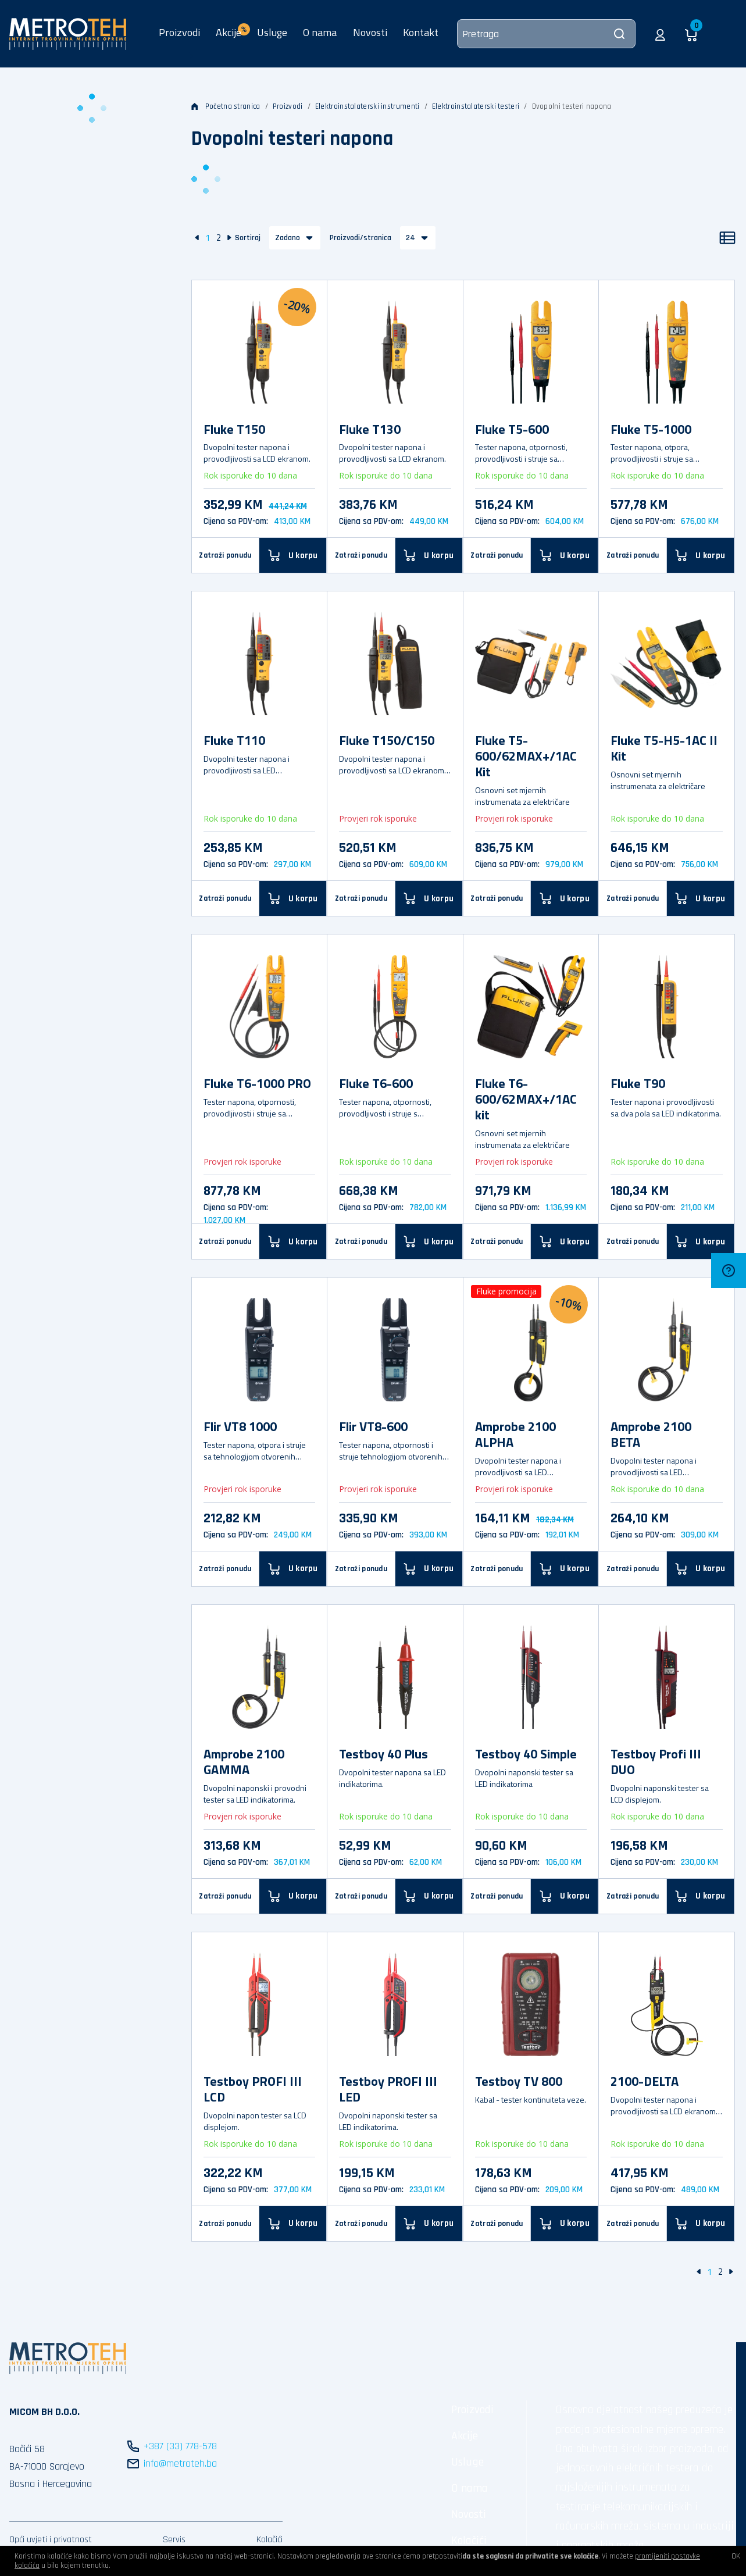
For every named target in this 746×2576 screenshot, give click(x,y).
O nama (320, 32)
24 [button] (410, 238)
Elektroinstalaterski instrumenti (367, 106)
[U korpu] (293, 555)
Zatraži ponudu (225, 555)
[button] (660, 33)
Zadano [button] (287, 238)
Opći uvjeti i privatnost (50, 2540)
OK (735, 2556)
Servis (174, 2540)
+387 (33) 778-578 (180, 2446)
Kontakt (420, 32)
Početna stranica (225, 106)
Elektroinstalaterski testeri (475, 106)
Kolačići (269, 2540)
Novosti (370, 32)
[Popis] (727, 238)
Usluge (272, 32)
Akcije (464, 2435)
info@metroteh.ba (180, 2463)
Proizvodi (179, 32)
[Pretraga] (546, 33)
